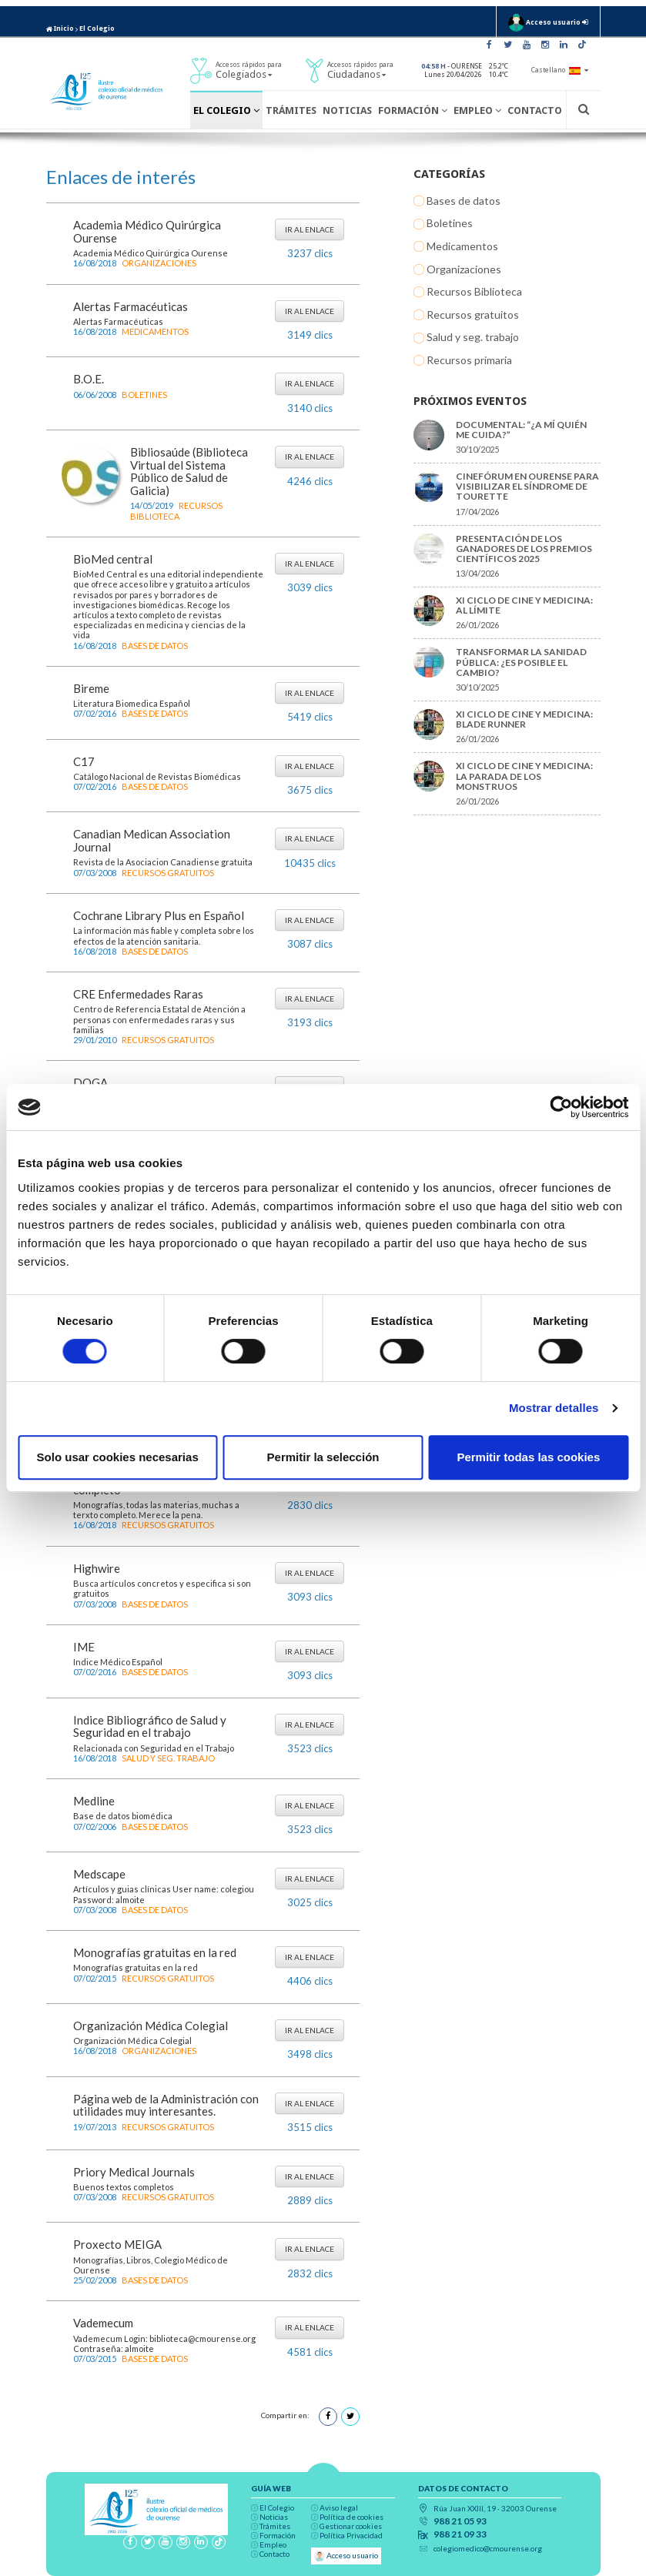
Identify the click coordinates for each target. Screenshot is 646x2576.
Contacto (534, 110)
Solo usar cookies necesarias (118, 1457)
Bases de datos (155, 646)
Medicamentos (155, 331)
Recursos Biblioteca (176, 510)
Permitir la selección (323, 1457)
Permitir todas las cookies (528, 1457)
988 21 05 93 (460, 2521)
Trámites (291, 110)
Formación (412, 110)
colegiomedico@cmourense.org (487, 2548)
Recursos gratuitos (168, 873)
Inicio (60, 28)
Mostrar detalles (554, 1407)
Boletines (144, 395)
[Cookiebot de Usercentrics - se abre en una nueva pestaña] (561, 1107)
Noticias (347, 110)
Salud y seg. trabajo (168, 1758)
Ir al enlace (309, 229)
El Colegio (97, 28)
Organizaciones (159, 263)
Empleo (477, 110)
